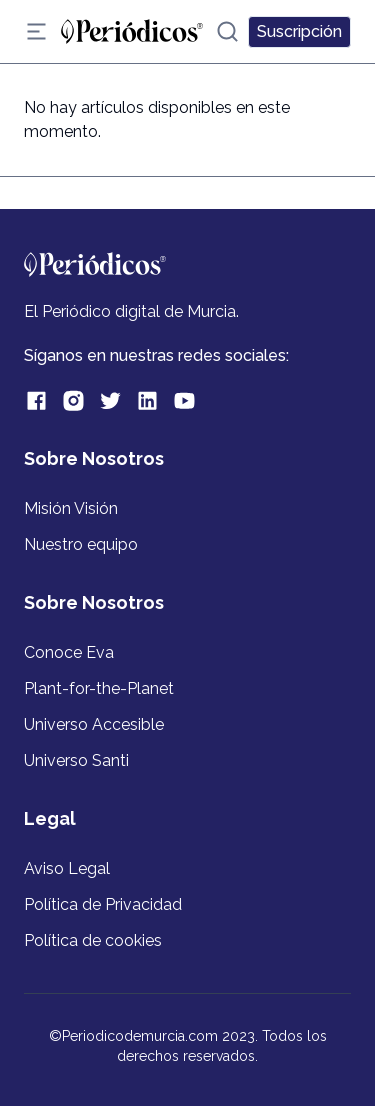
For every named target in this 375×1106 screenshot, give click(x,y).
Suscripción (299, 31)
